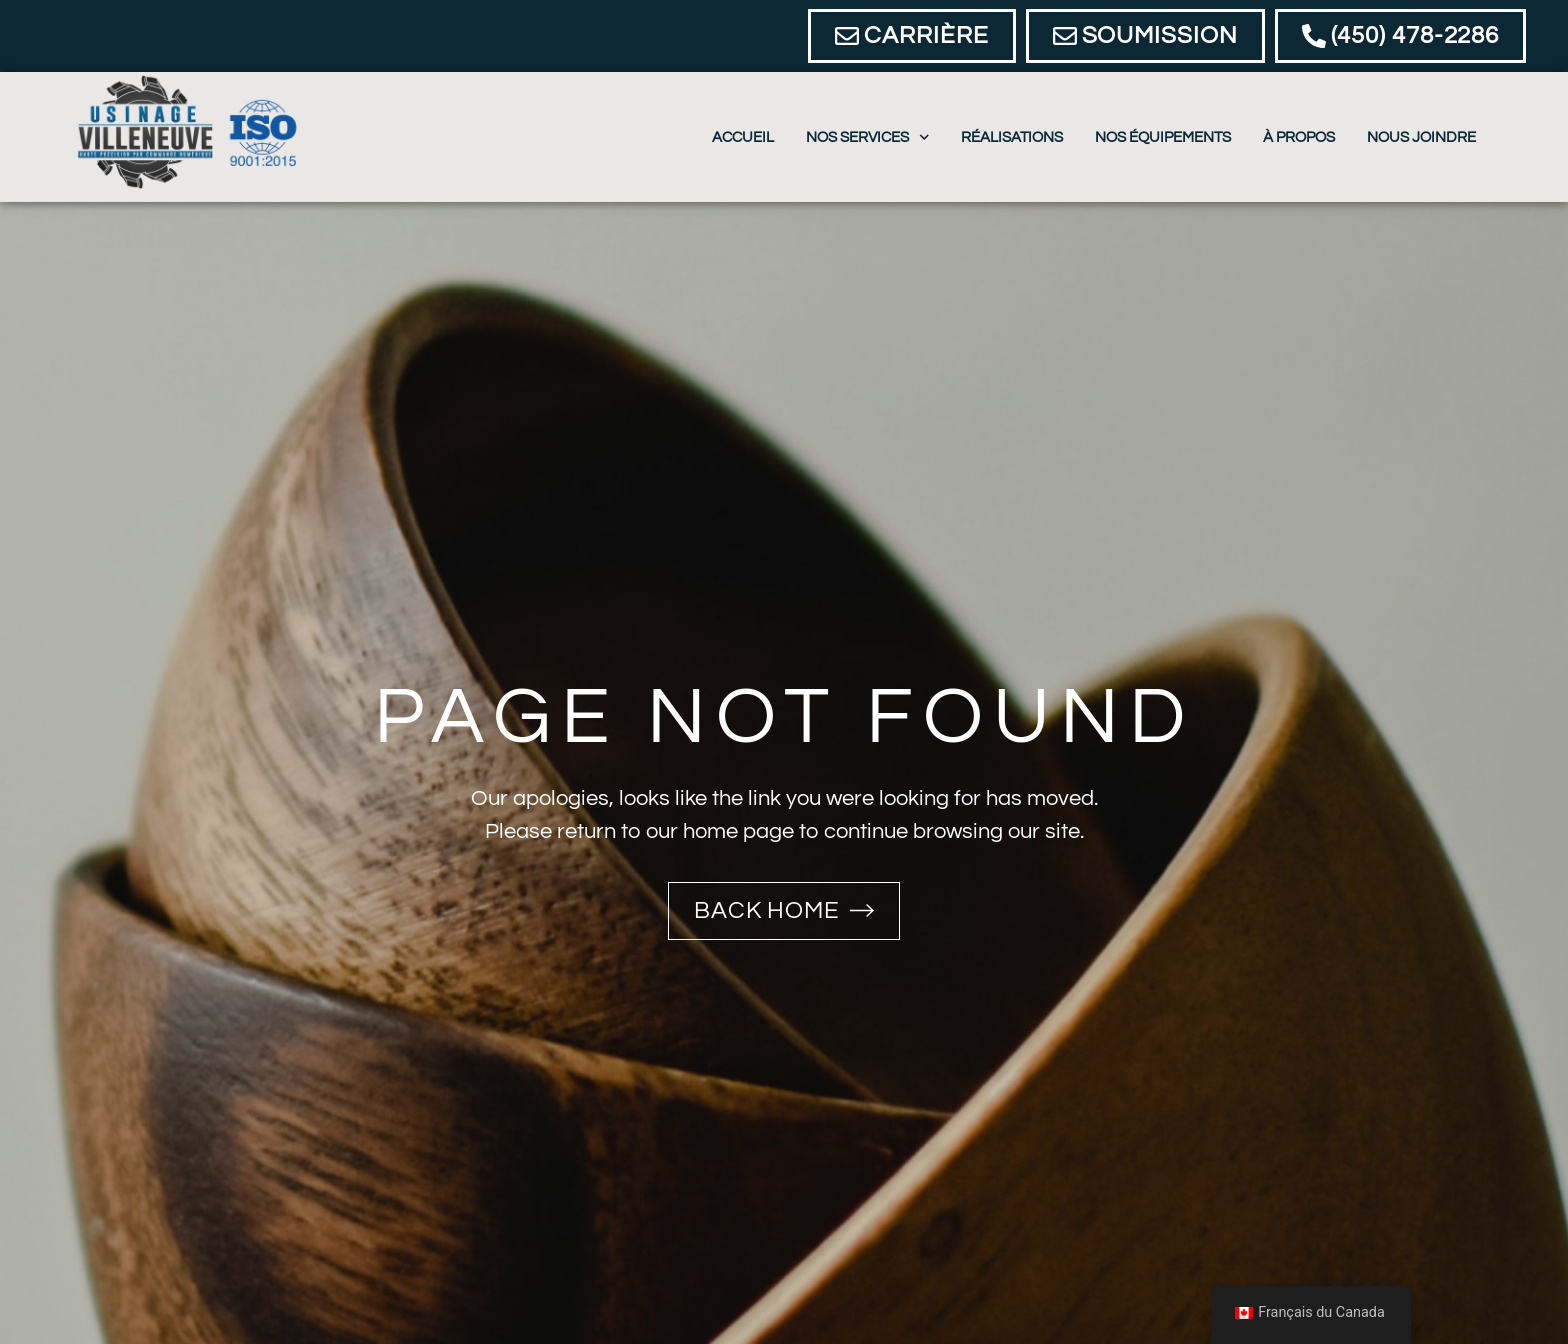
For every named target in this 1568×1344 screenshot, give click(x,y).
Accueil (743, 137)
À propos (1299, 137)
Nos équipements (1163, 137)
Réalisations (1012, 137)
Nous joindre (1421, 137)
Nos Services (868, 137)
